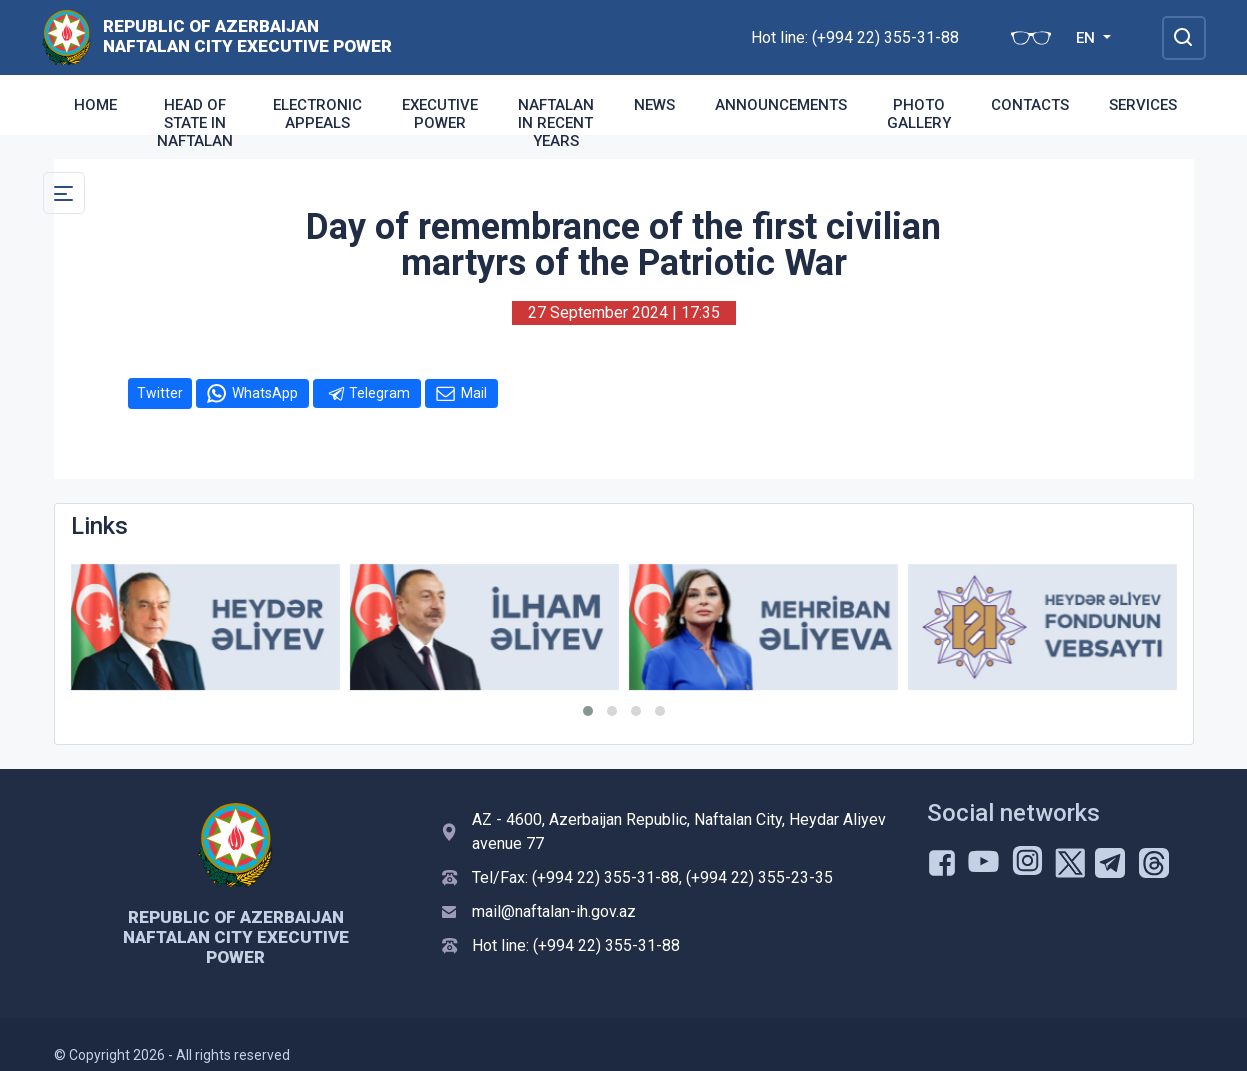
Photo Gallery (919, 114)
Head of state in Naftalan (195, 123)
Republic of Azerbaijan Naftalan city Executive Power (247, 36)
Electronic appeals (317, 114)
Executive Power (440, 114)
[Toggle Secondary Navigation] (64, 193)
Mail (474, 393)
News (654, 105)
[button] (588, 711)
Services (1143, 105)
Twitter (160, 393)
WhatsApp (265, 393)
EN (1087, 38)
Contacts (1030, 105)
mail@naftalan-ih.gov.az (554, 911)
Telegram (379, 393)
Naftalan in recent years (556, 123)
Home (95, 105)
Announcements (781, 105)
